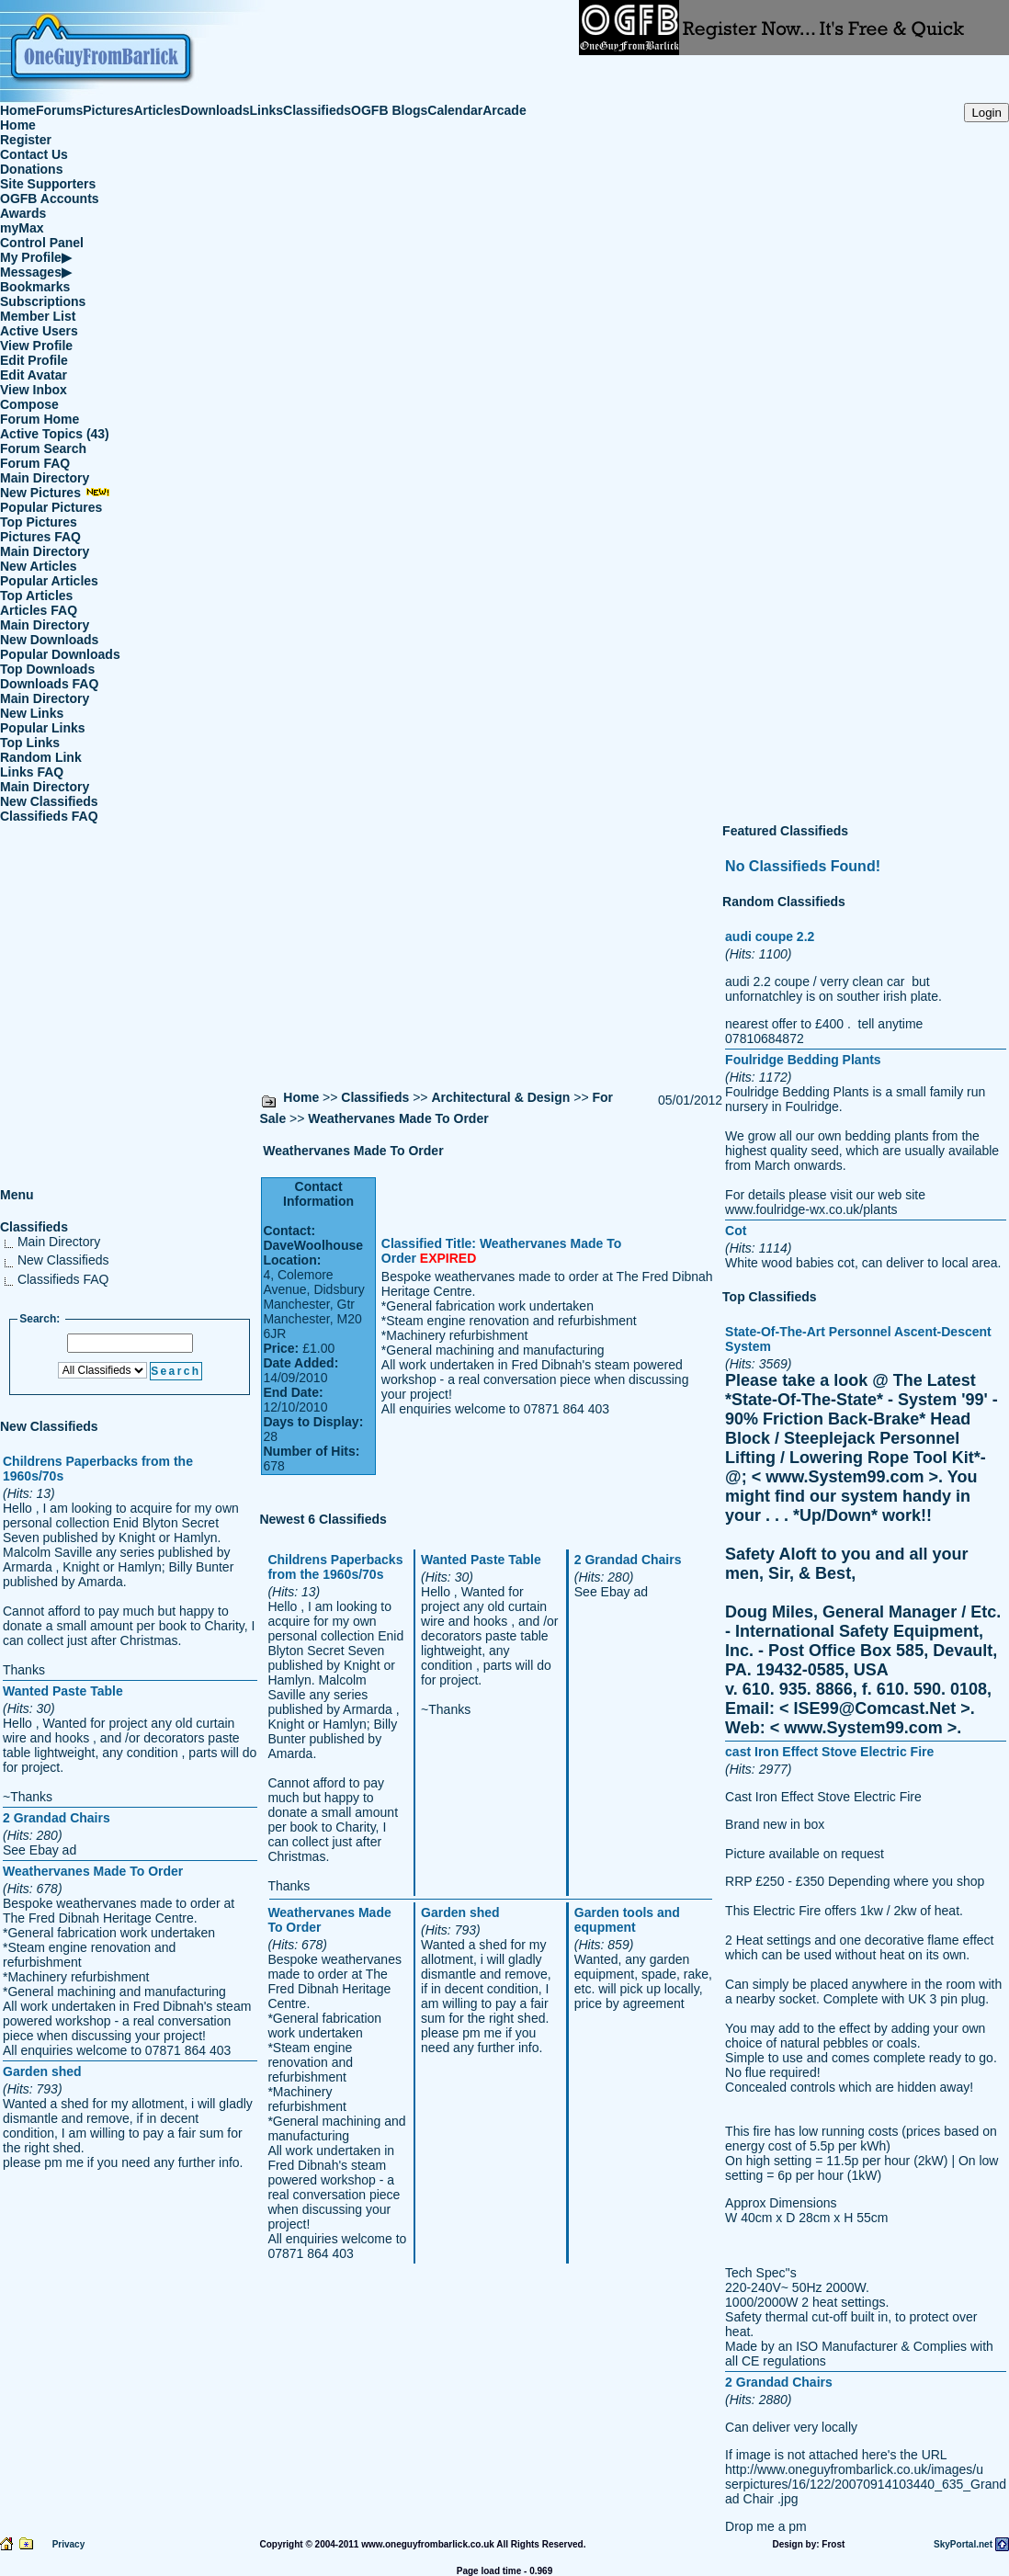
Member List (37, 316)
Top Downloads (47, 669)
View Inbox (33, 389)
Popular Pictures (51, 507)
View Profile (36, 345)
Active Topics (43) (54, 433)
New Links (31, 713)
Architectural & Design (500, 1097)
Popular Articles (49, 580)
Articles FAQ (38, 610)
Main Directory (44, 478)
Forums (59, 110)
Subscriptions (42, 301)
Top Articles (36, 595)
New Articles (38, 566)
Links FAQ (31, 772)
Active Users (39, 330)
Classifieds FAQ (49, 816)
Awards (23, 213)
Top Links (30, 742)
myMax (21, 228)
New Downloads (49, 639)
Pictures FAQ (40, 536)
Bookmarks (35, 286)
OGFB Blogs (389, 110)
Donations (31, 169)
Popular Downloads (60, 654)
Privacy (68, 2544)
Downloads (215, 110)
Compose (29, 404)
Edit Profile (34, 360)
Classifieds (317, 110)
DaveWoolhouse (313, 1245)
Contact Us (34, 154)
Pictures (108, 110)
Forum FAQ (35, 463)
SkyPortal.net (963, 2544)
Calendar (454, 110)
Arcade (504, 110)
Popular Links (42, 728)
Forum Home (39, 419)
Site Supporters (48, 183)
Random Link (41, 757)
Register (25, 139)
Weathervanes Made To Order (398, 1118)
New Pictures (55, 492)
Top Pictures (38, 522)
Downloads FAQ (49, 683)
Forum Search (43, 448)
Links (267, 110)
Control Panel (42, 242)
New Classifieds (49, 801)
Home (18, 110)
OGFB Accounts (49, 198)
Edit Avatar (33, 375)
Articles (157, 110)
